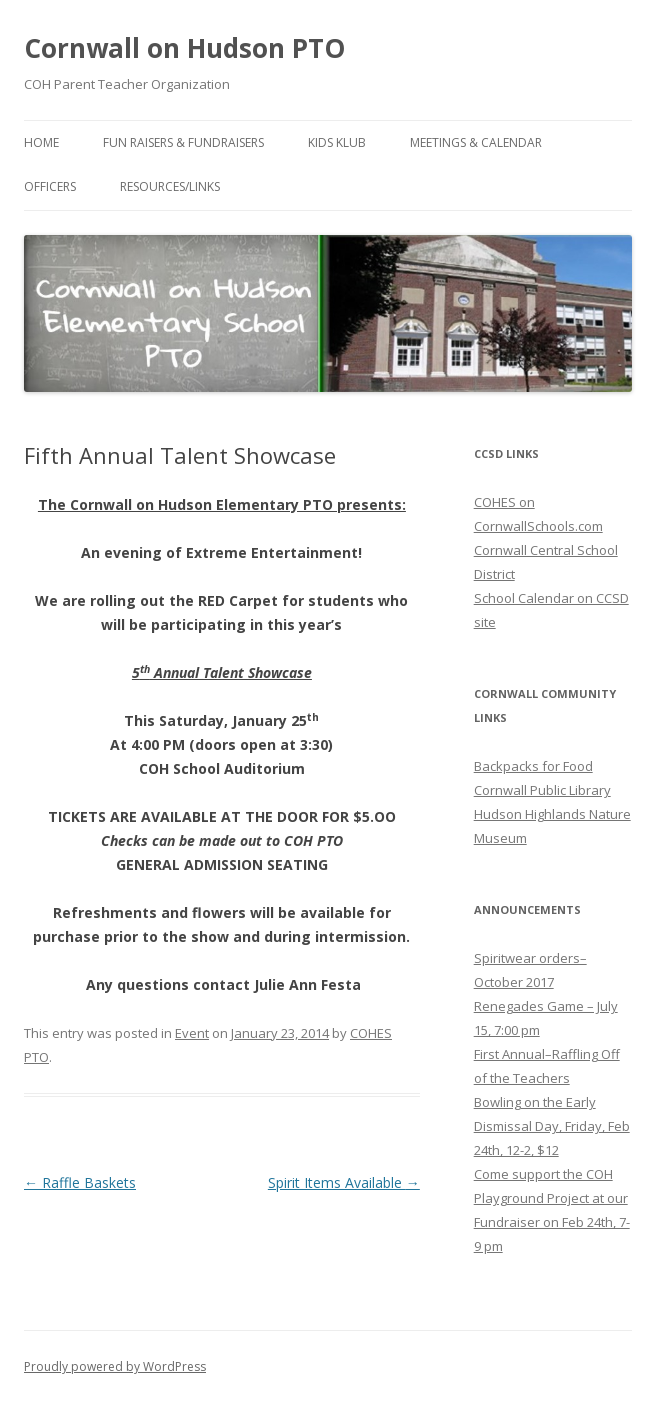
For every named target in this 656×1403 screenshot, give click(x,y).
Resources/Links (170, 186)
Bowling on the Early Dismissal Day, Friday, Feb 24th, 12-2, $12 (552, 1126)
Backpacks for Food (533, 766)
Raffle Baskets (80, 1182)
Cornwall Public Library (542, 790)
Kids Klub (337, 142)
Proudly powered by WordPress (115, 1366)
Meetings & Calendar (476, 142)
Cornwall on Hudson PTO (184, 48)
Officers (50, 186)
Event (192, 1033)
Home (41, 142)
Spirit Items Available (344, 1182)
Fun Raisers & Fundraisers (183, 142)
